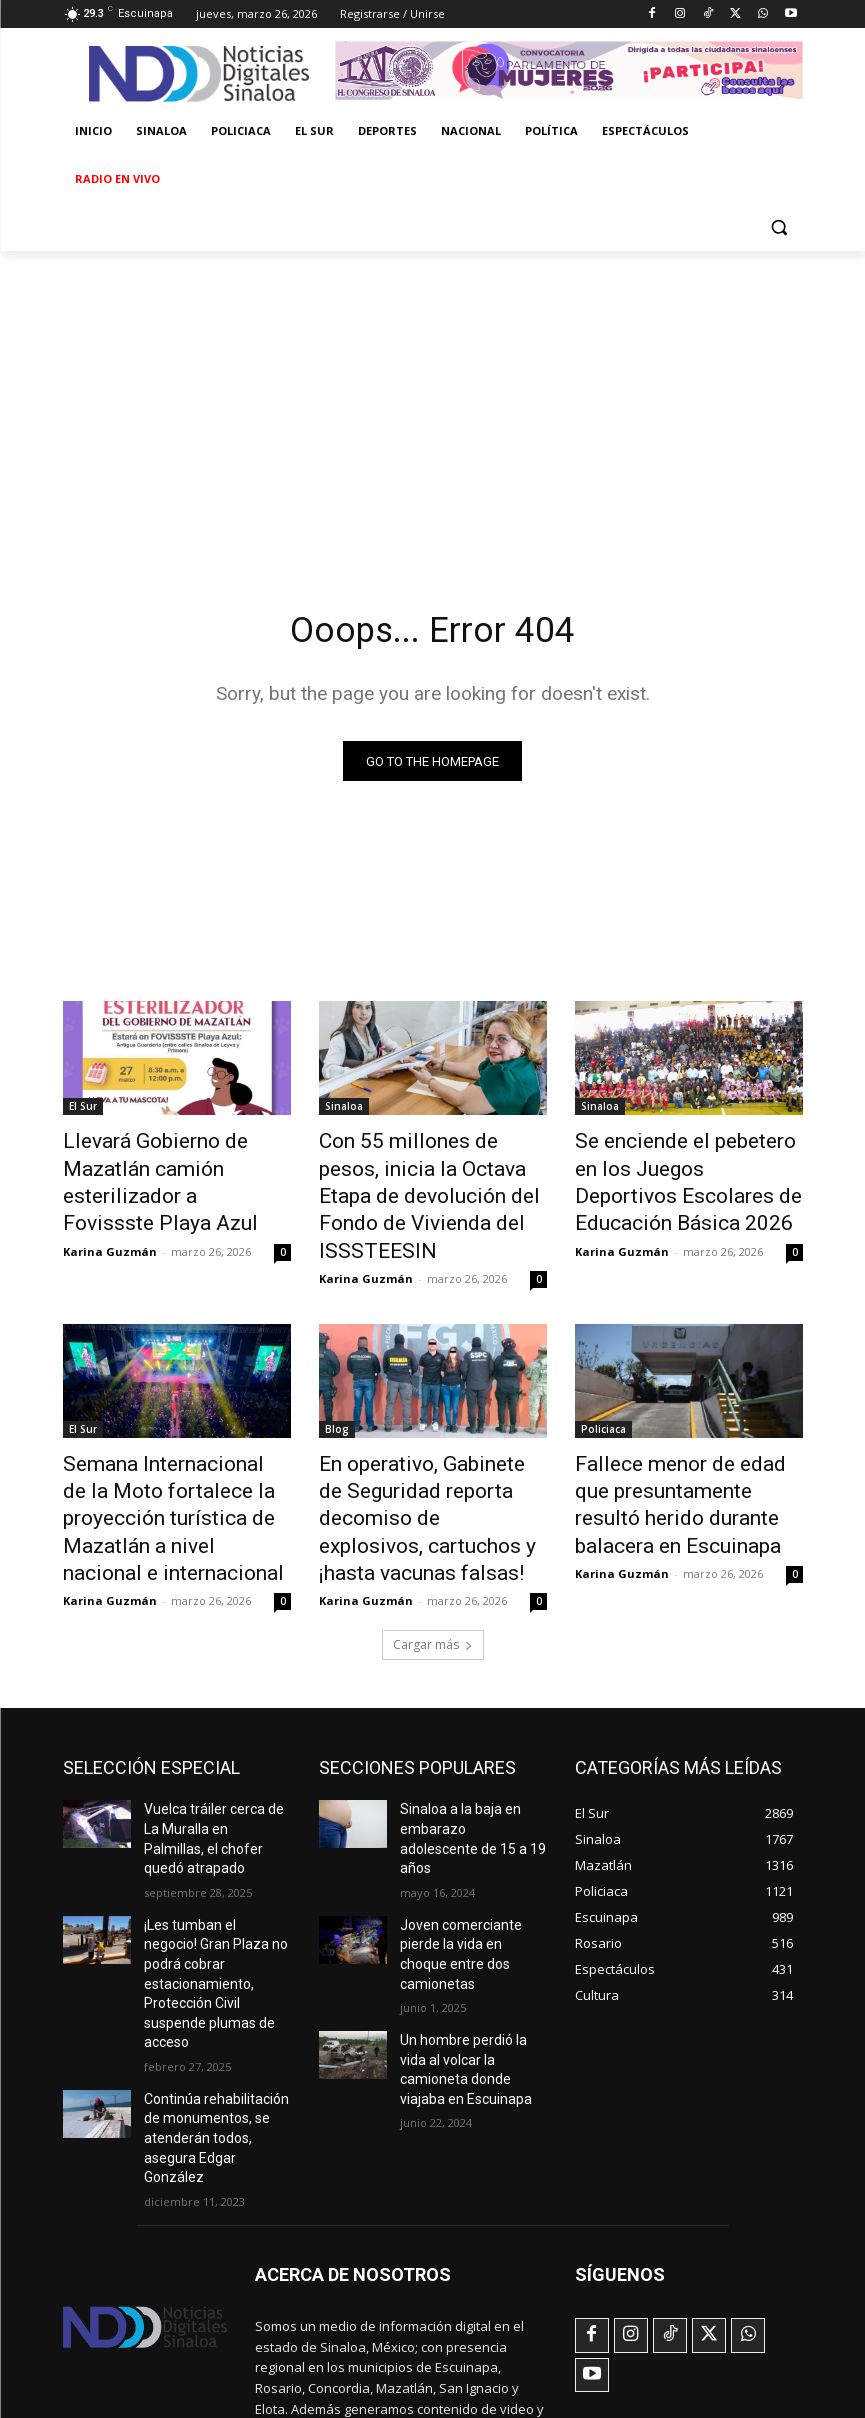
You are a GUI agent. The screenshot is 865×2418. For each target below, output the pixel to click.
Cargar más (433, 1553)
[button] (779, 227)
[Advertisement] (432, 401)
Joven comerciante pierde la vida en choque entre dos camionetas (472, 1821)
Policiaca (603, 1385)
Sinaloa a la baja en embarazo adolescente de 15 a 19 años (473, 1734)
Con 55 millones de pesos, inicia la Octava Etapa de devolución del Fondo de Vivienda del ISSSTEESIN (418, 1177)
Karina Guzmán (110, 1212)
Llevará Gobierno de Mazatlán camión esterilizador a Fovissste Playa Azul (174, 1166)
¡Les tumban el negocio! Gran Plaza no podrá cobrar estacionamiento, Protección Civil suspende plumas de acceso (216, 1837)
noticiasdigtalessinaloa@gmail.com (361, 2310)
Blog (337, 1385)
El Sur (83, 1111)
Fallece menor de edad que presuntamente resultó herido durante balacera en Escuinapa (689, 1440)
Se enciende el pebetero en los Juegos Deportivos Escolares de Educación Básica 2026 (689, 1166)
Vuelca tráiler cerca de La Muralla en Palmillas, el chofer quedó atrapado (215, 1734)
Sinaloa (344, 1111)
